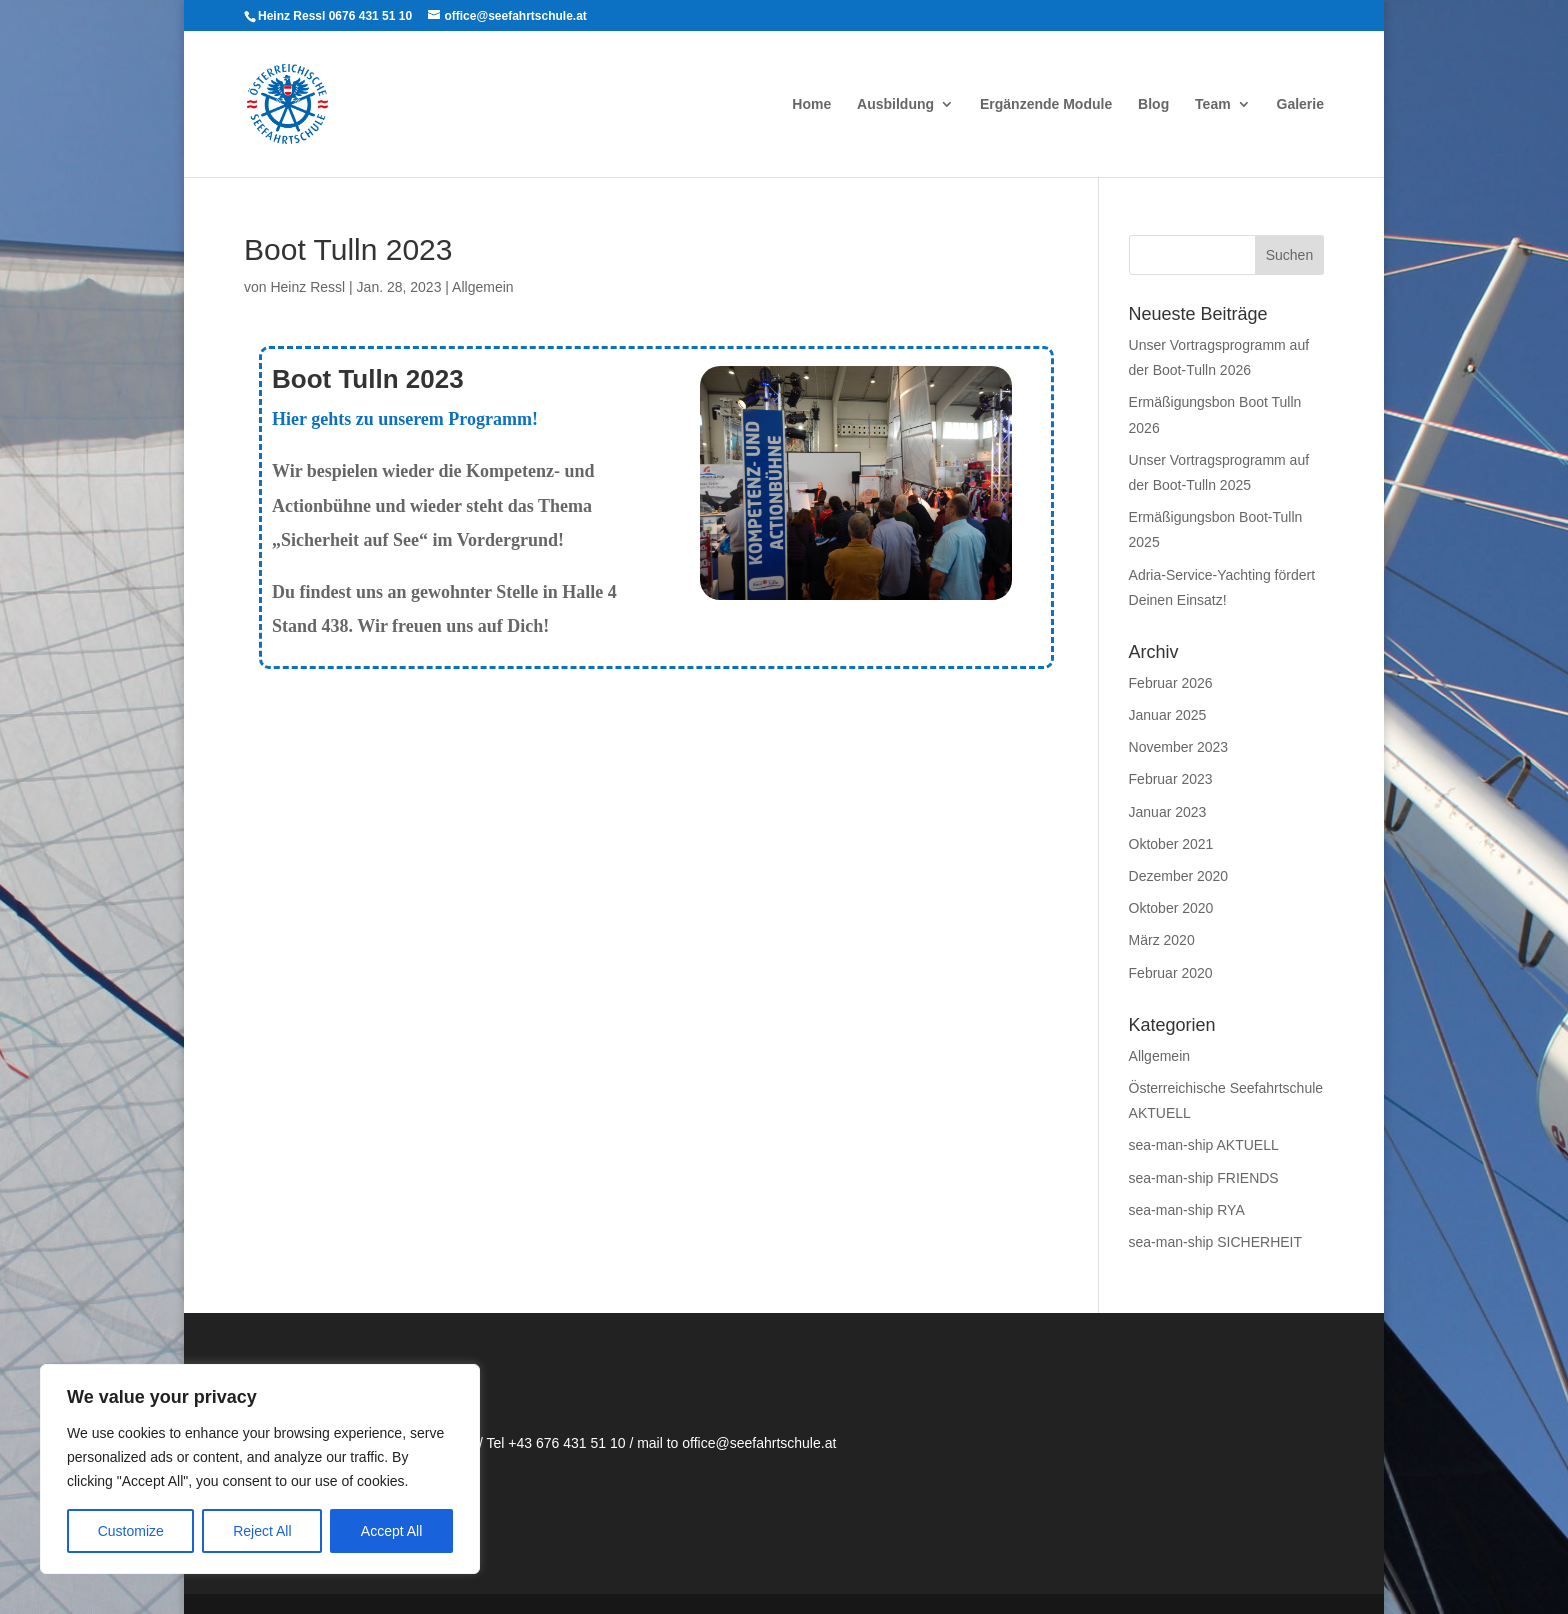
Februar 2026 (1171, 683)
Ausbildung (895, 104)
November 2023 (1179, 747)
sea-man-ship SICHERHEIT (1216, 1242)
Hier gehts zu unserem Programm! (405, 419)
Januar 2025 (1168, 715)
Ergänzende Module (1046, 104)
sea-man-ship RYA (1187, 1210)
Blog (1153, 104)
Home (811, 104)
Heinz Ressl (307, 287)
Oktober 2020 (1171, 908)
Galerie (1300, 104)
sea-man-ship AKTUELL (1204, 1145)
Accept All (391, 1531)
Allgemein (482, 287)
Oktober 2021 (1171, 844)
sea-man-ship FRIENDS (1204, 1178)
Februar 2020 (1171, 973)
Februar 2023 (1171, 779)
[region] (260, 1469)
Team (1213, 104)
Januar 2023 (1168, 812)
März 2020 (1162, 940)
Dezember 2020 (1179, 876)
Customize (131, 1531)
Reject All (262, 1531)
